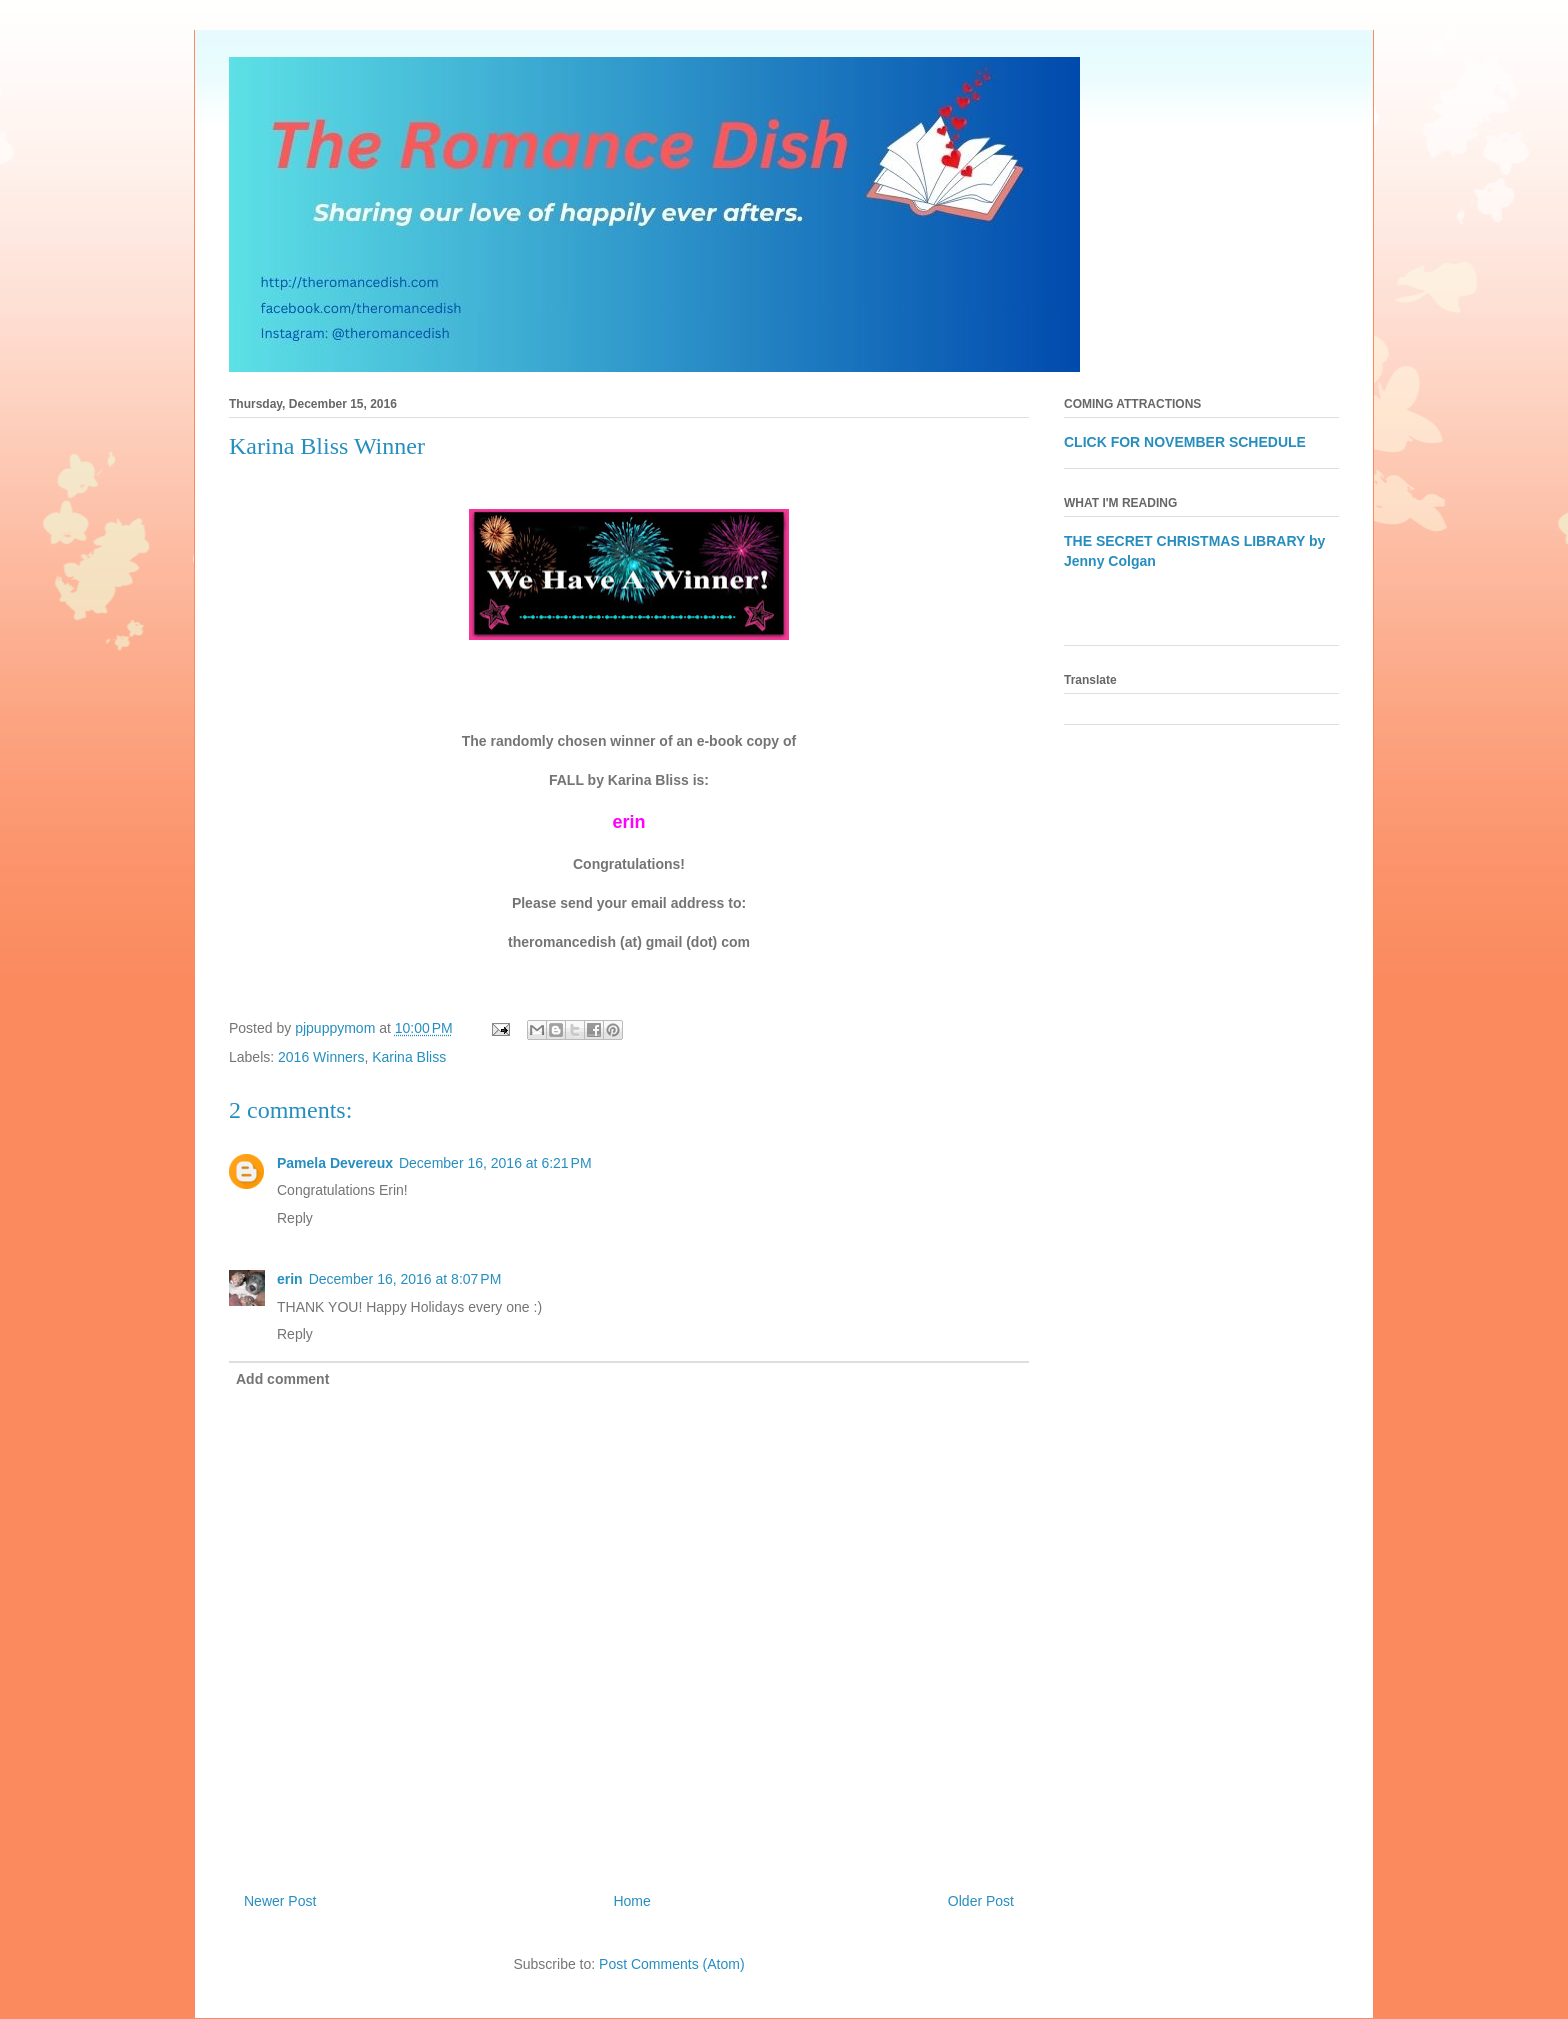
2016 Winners (321, 1057)
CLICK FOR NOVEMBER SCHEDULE (1185, 442)
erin (290, 1279)
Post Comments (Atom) (671, 1964)
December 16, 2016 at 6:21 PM (495, 1163)
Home (631, 1901)
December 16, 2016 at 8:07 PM (405, 1279)
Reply (295, 1218)
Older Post (981, 1901)
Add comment (282, 1379)
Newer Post (280, 1901)
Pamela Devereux (335, 1163)
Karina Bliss (409, 1057)
